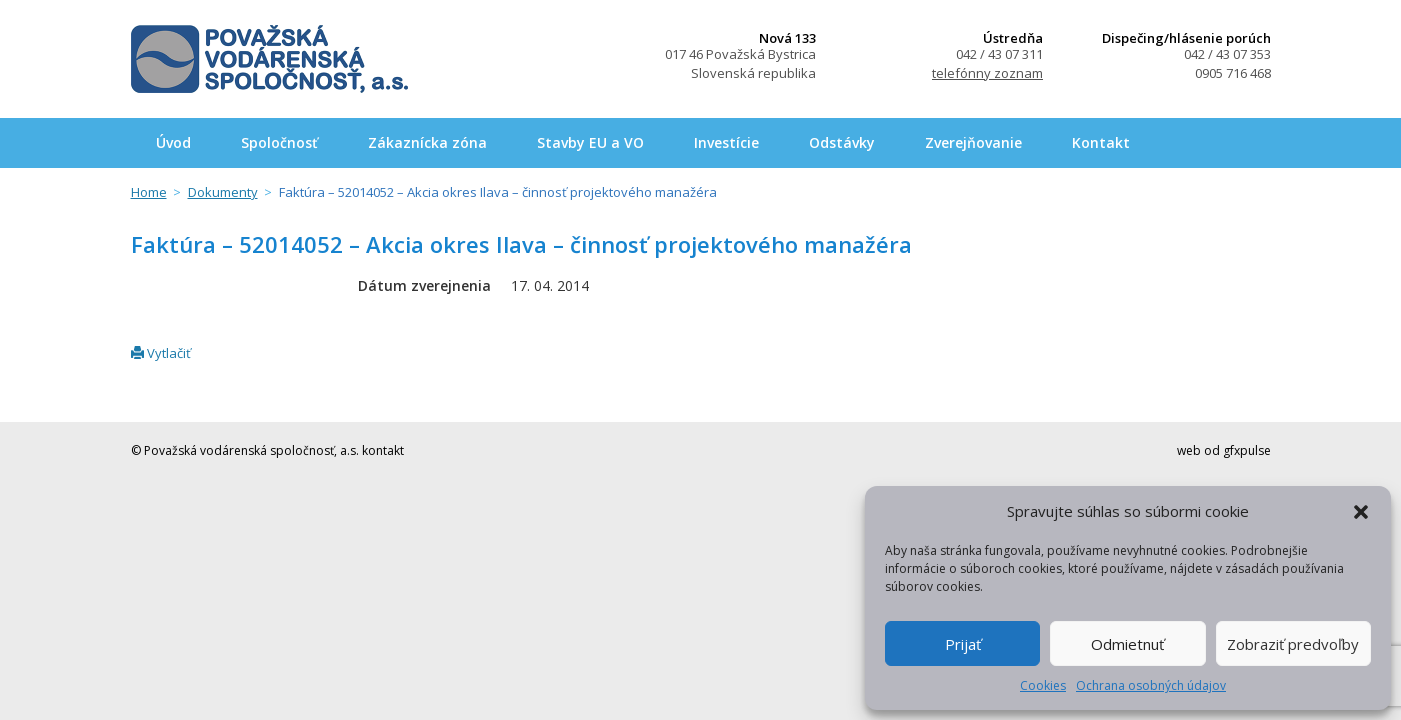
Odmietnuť (1127, 644)
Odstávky (842, 142)
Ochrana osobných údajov (1151, 685)
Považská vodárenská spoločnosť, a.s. (269, 59)
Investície (726, 142)
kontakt (383, 450)
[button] (1361, 512)
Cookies (1043, 685)
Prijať (963, 644)
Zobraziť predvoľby (1293, 644)
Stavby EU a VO (590, 142)
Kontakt (1101, 142)
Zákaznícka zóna (427, 142)
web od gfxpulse (1224, 450)
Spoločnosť (279, 142)
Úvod (173, 142)
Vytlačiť (161, 353)
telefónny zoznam (987, 73)
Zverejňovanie (973, 142)
